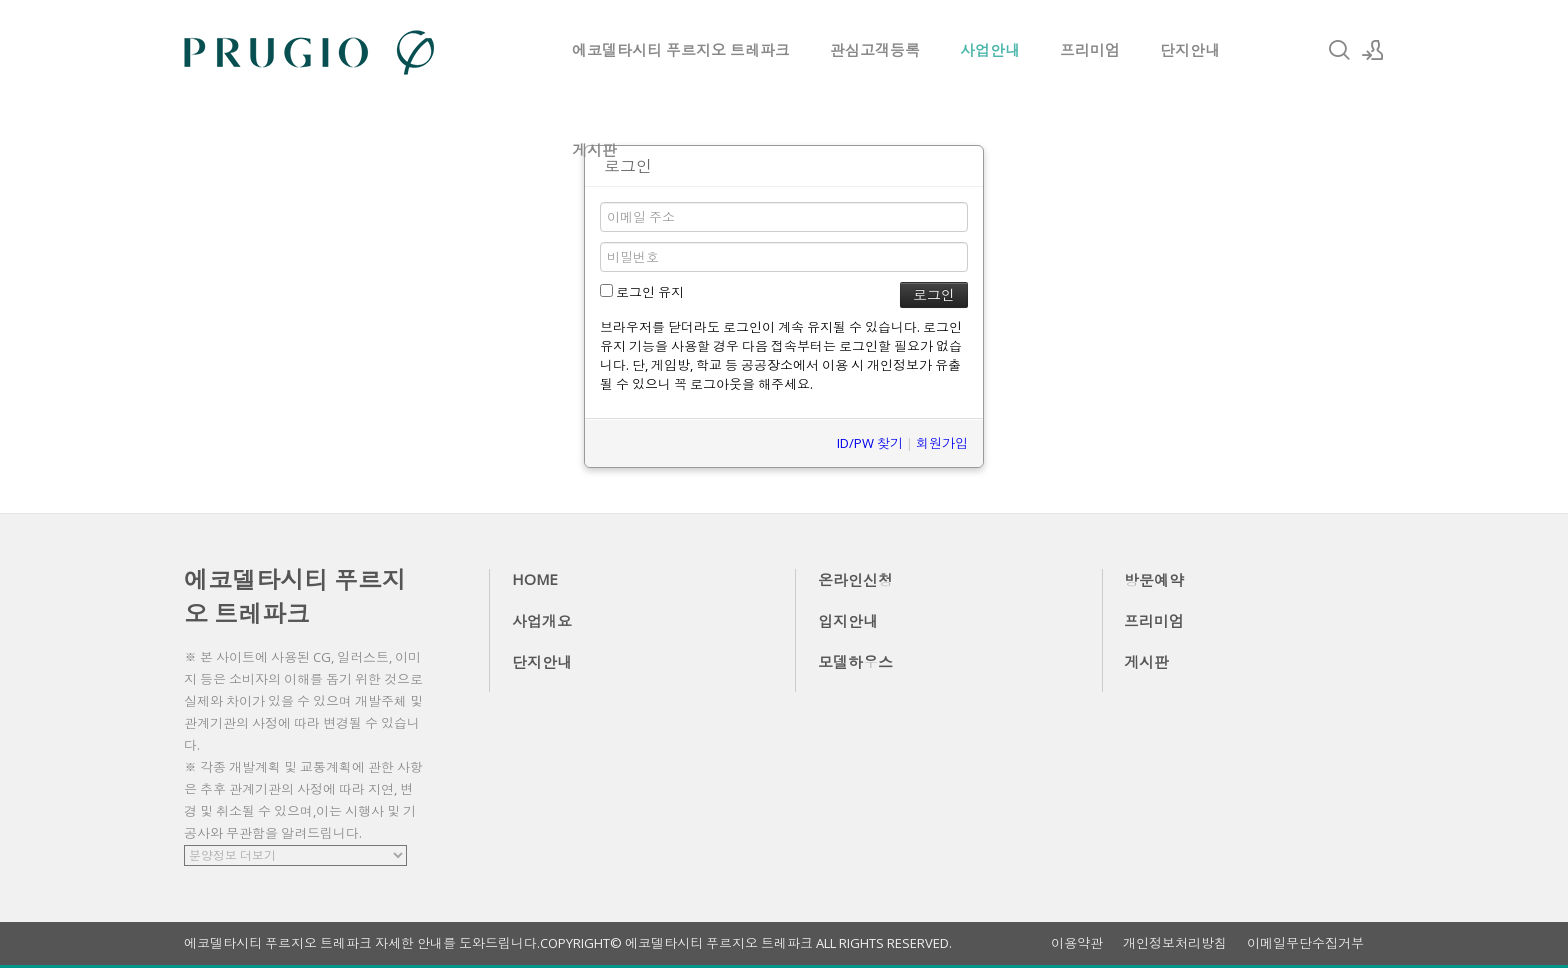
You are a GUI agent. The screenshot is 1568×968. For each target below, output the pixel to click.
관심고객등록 (875, 50)
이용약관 (1077, 943)
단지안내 (1190, 50)
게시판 (594, 150)
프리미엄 (1090, 50)
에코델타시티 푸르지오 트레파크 (681, 50)
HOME (535, 579)
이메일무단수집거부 (1305, 943)
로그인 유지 (642, 292)
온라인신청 (855, 580)
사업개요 (542, 621)
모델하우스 (855, 662)
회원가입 (942, 443)
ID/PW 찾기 (870, 443)
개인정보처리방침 (1175, 943)
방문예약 (1154, 580)
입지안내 (848, 621)
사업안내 (990, 50)
